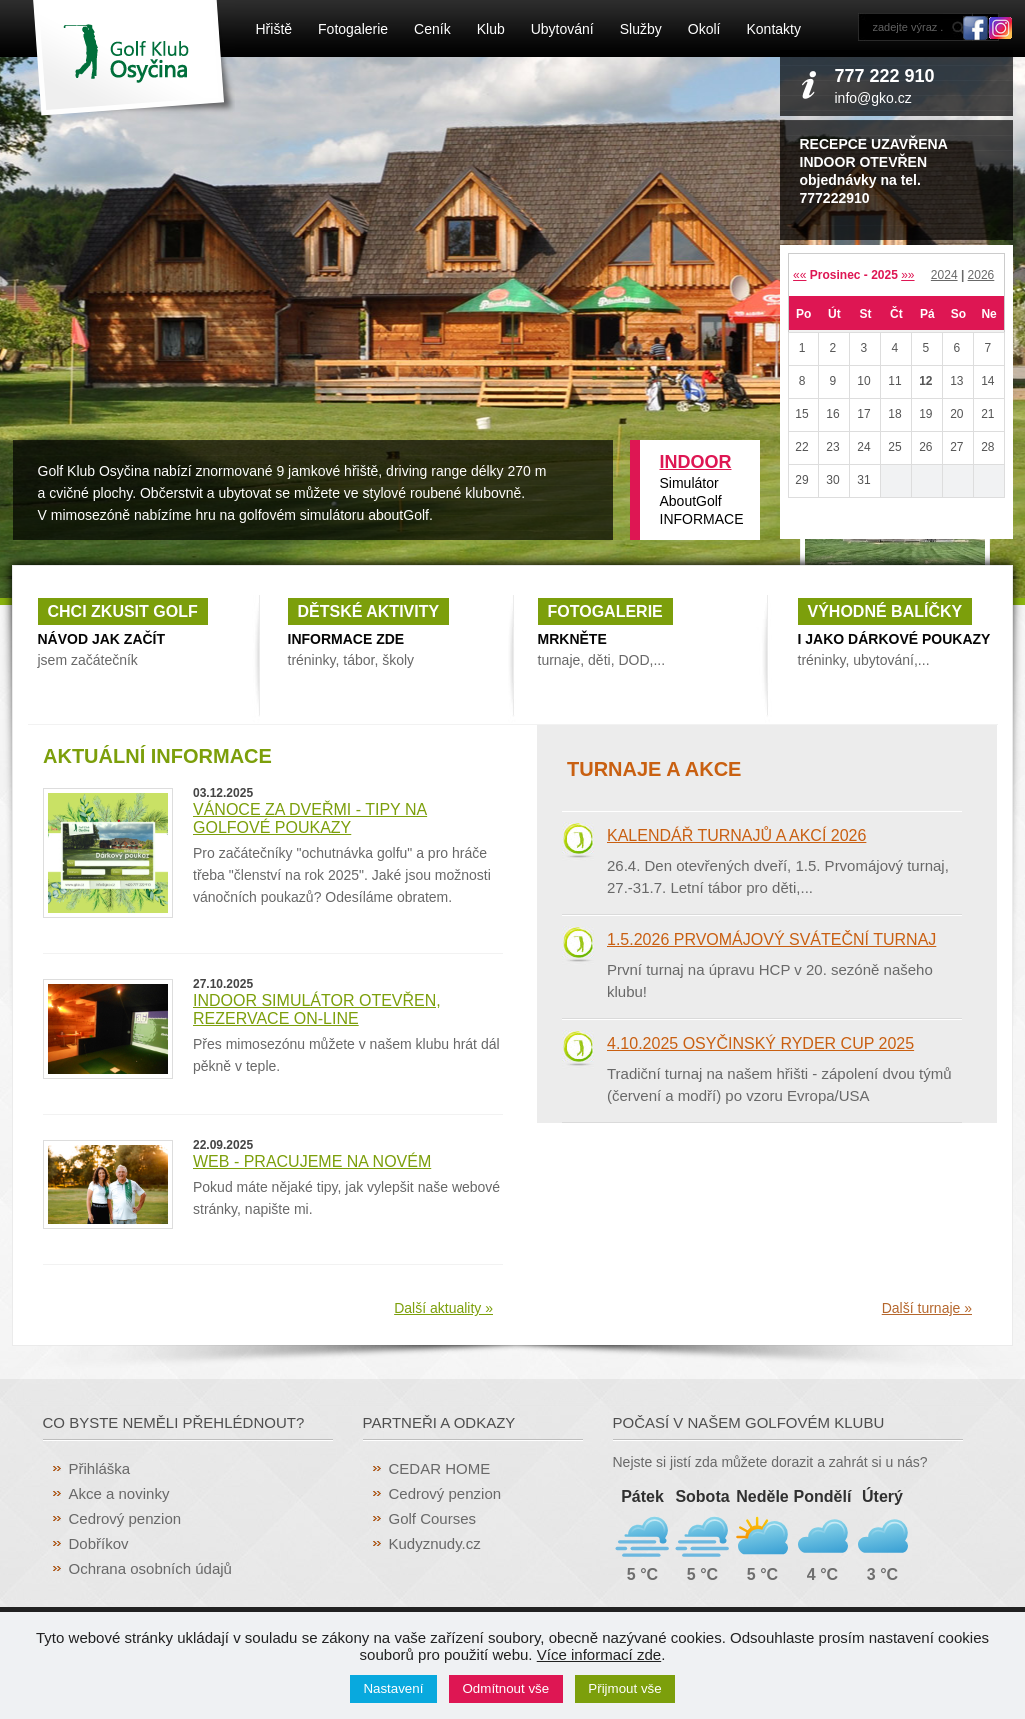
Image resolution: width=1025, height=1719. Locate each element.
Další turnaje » (927, 1308)
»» (907, 275)
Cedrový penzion (125, 1518)
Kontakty (773, 29)
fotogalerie (605, 611)
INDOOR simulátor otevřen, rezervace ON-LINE (317, 1009)
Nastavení (393, 1688)
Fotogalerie (353, 29)
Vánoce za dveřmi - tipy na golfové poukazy (310, 818)
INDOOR (696, 462)
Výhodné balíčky (885, 611)
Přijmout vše (624, 1688)
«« (799, 275)
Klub (491, 29)
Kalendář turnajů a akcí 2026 (736, 835)
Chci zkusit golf (123, 611)
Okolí (704, 29)
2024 (944, 275)
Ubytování (562, 29)
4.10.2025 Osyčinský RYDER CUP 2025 (760, 1043)
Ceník (432, 29)
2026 (981, 275)
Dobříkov (99, 1543)
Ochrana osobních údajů (150, 1568)
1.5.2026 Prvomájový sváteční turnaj (771, 939)
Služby (641, 29)
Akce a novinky (119, 1493)
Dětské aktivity (369, 611)
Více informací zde (599, 1654)
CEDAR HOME (440, 1468)
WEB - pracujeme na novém (312, 1161)
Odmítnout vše (506, 1688)
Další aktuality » (443, 1308)
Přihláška (100, 1468)
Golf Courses (433, 1518)
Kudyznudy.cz (435, 1543)
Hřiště (274, 29)
